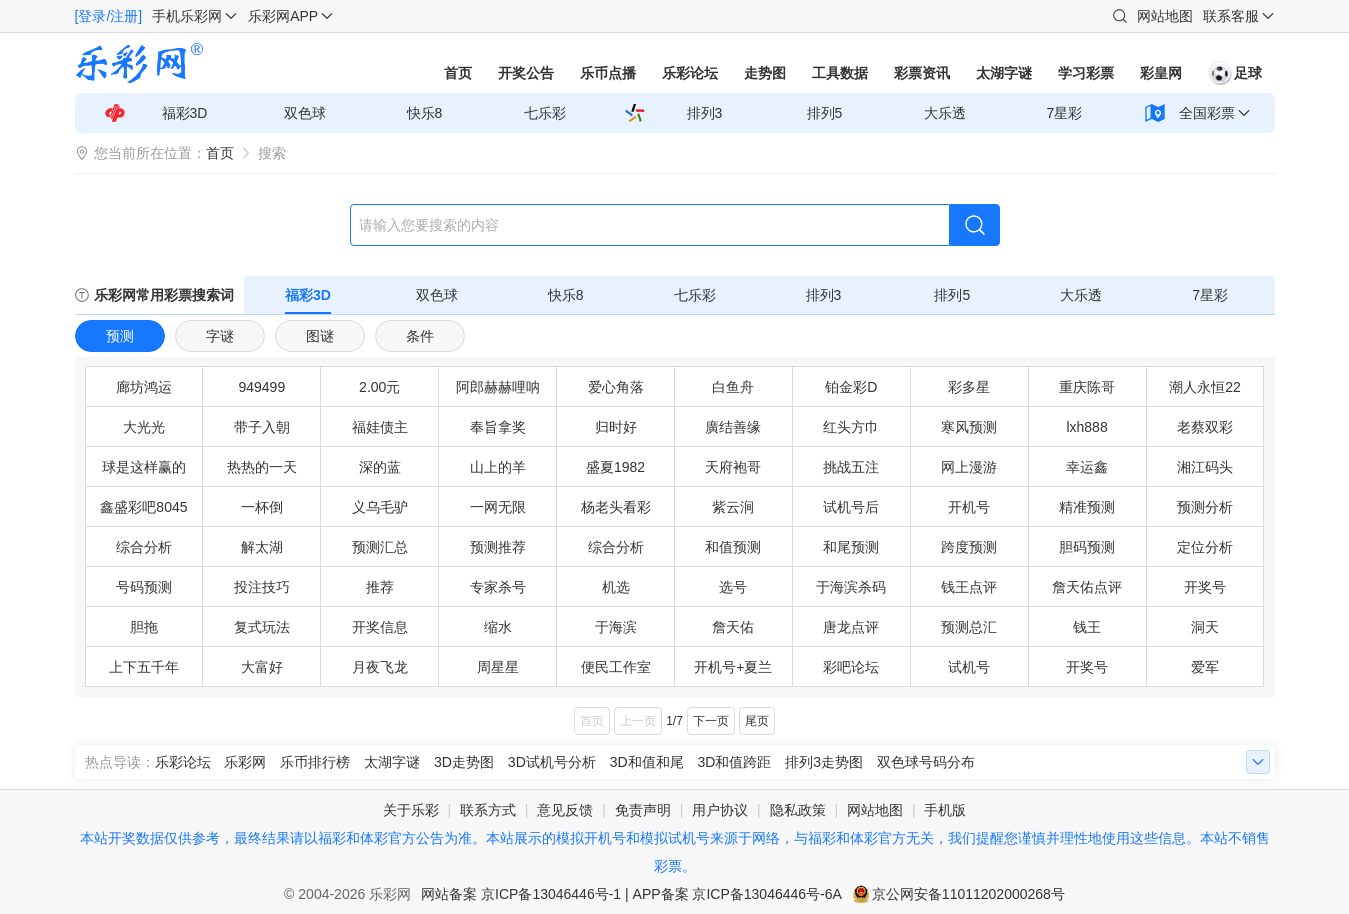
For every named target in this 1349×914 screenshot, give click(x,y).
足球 (1235, 73)
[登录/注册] (109, 16)
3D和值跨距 (734, 762)
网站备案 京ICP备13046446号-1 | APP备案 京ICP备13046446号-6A (631, 894)
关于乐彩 (411, 810)
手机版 (945, 810)
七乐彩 (545, 113)
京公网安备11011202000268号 (968, 894)
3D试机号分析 (552, 762)
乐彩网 (245, 762)
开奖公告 (526, 73)
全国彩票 (1207, 113)
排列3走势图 (824, 762)
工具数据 (840, 73)
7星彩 (1065, 113)
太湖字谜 (1004, 73)
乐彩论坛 (690, 73)
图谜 (320, 336)
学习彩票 (1086, 73)
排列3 (705, 113)
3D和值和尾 (647, 762)
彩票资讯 (922, 73)
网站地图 (1165, 16)
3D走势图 (464, 762)
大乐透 (945, 113)
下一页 (711, 721)
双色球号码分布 (926, 762)
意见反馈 (565, 810)
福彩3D (185, 113)
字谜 (220, 336)
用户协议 (720, 810)
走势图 (765, 73)
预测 (120, 336)
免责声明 (643, 810)
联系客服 (1231, 16)
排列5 (825, 113)
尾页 (757, 721)
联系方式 (488, 810)
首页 (458, 73)
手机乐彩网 (187, 16)
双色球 (305, 113)
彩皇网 (1161, 73)
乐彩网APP (283, 16)
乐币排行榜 (315, 762)
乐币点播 (608, 73)
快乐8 (425, 113)
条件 (420, 336)
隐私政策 (798, 810)
